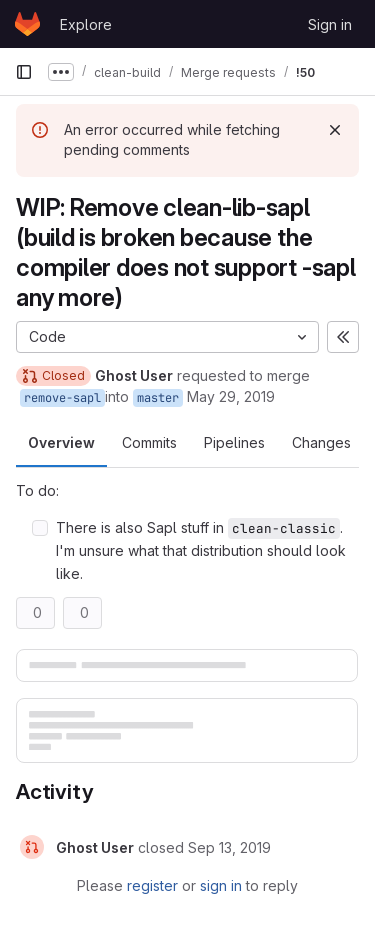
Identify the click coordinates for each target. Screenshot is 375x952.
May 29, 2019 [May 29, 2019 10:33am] (231, 396)
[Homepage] (27, 24)
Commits (149, 442)
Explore (86, 24)
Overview (61, 442)
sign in (221, 885)
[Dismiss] (335, 130)
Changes (321, 442)
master (158, 398)
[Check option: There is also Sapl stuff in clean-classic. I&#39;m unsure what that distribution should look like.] (40, 528)
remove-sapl (62, 398)
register (152, 885)
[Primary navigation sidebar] (24, 72)
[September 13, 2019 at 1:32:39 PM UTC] (229, 847)
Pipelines (234, 442)
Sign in (330, 24)
